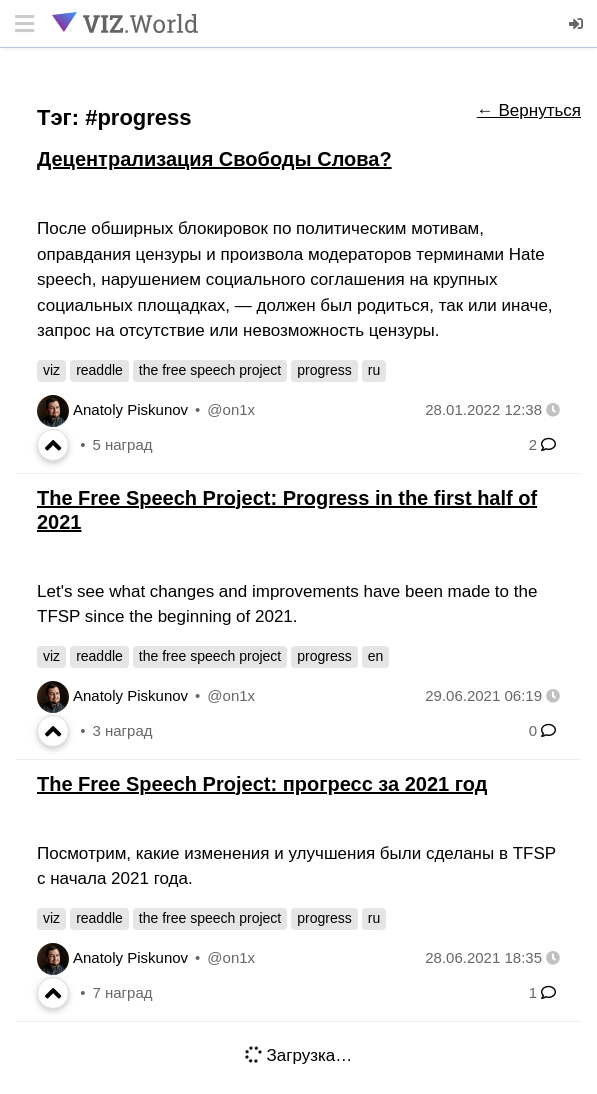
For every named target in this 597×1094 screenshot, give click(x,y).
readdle (99, 370)
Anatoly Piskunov (130, 409)
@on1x (231, 409)
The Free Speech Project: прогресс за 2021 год (262, 784)
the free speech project (210, 370)
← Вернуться (529, 110)
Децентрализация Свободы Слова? (214, 159)
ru (374, 370)
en (376, 656)
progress (324, 370)
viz (51, 370)
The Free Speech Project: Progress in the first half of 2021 (287, 510)
